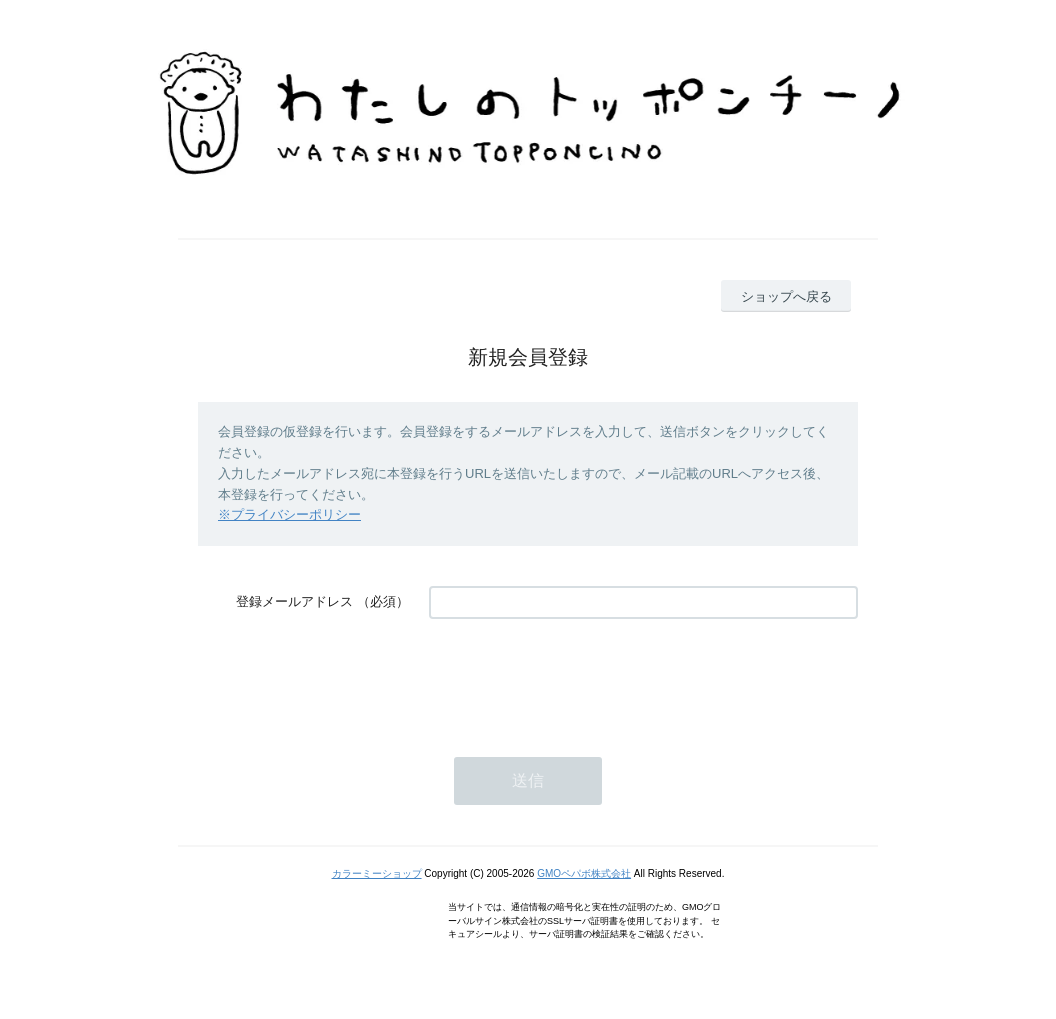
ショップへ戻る (786, 296)
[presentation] (581, 678)
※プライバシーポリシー (289, 514)
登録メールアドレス (294, 601)
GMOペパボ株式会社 (584, 873)
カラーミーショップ (377, 873)
